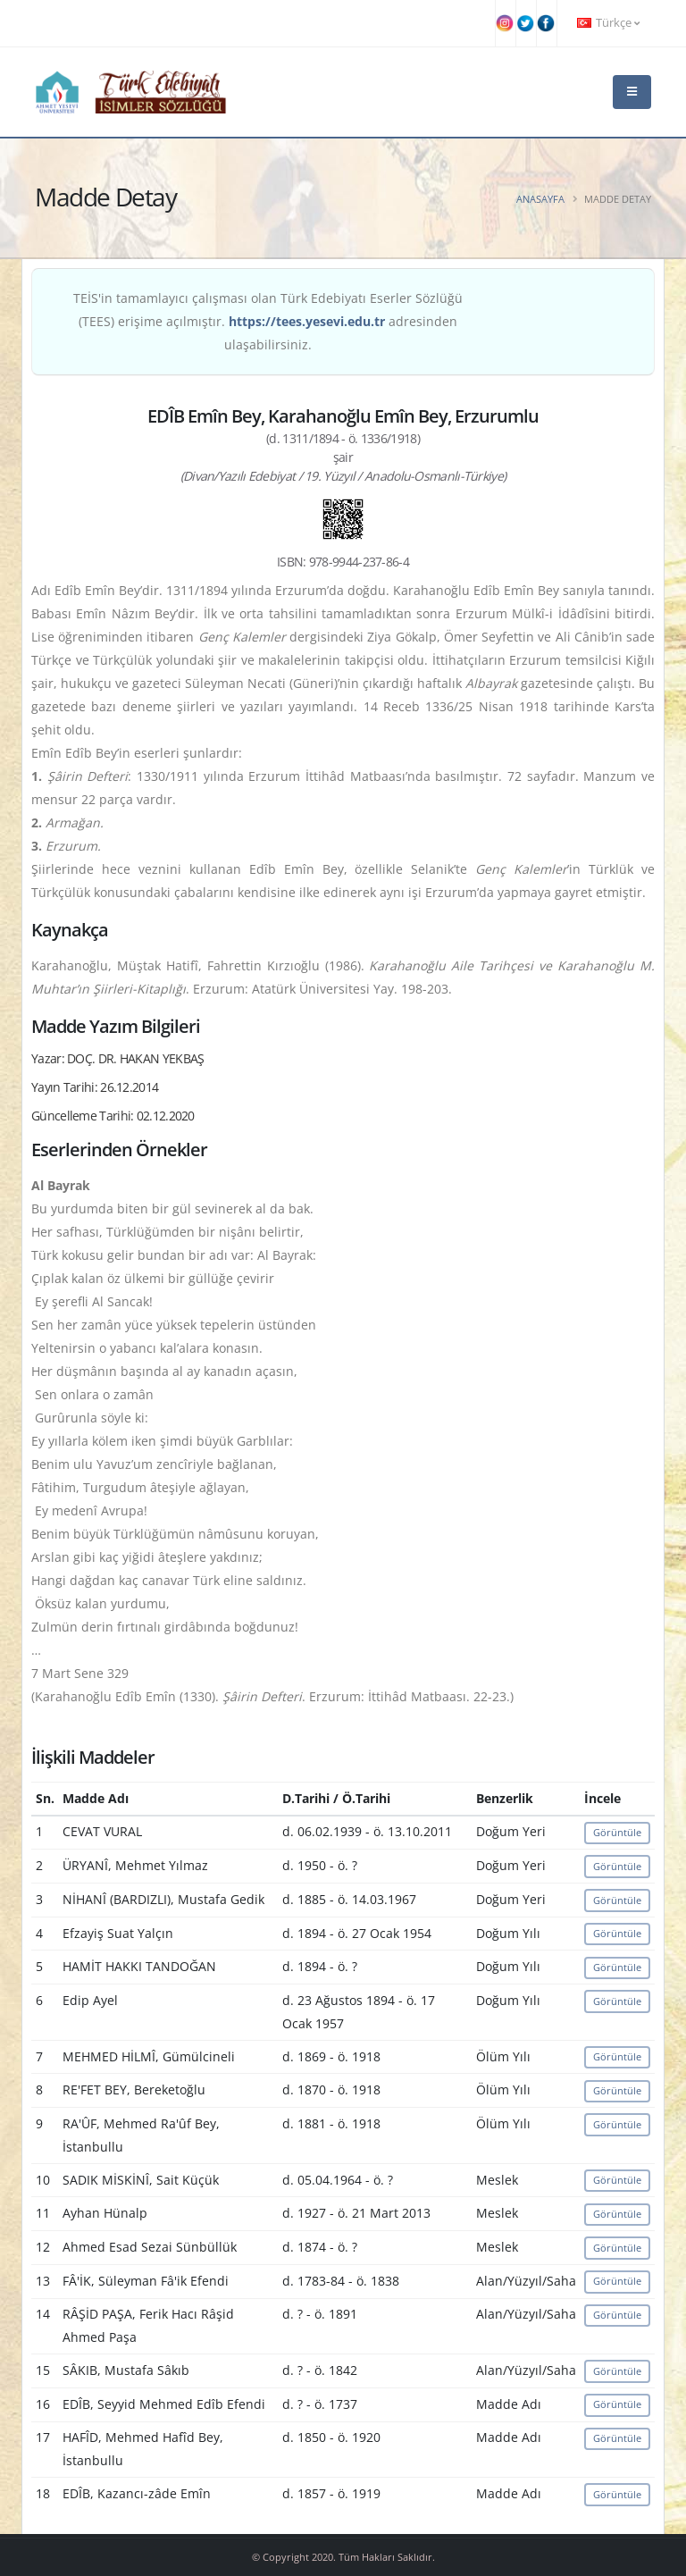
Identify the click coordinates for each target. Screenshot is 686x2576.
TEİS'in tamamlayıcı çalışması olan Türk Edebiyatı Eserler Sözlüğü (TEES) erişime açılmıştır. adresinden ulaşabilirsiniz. (268, 321)
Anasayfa (540, 199)
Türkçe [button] (608, 22)
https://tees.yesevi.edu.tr (307, 321)
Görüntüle (617, 1832)
